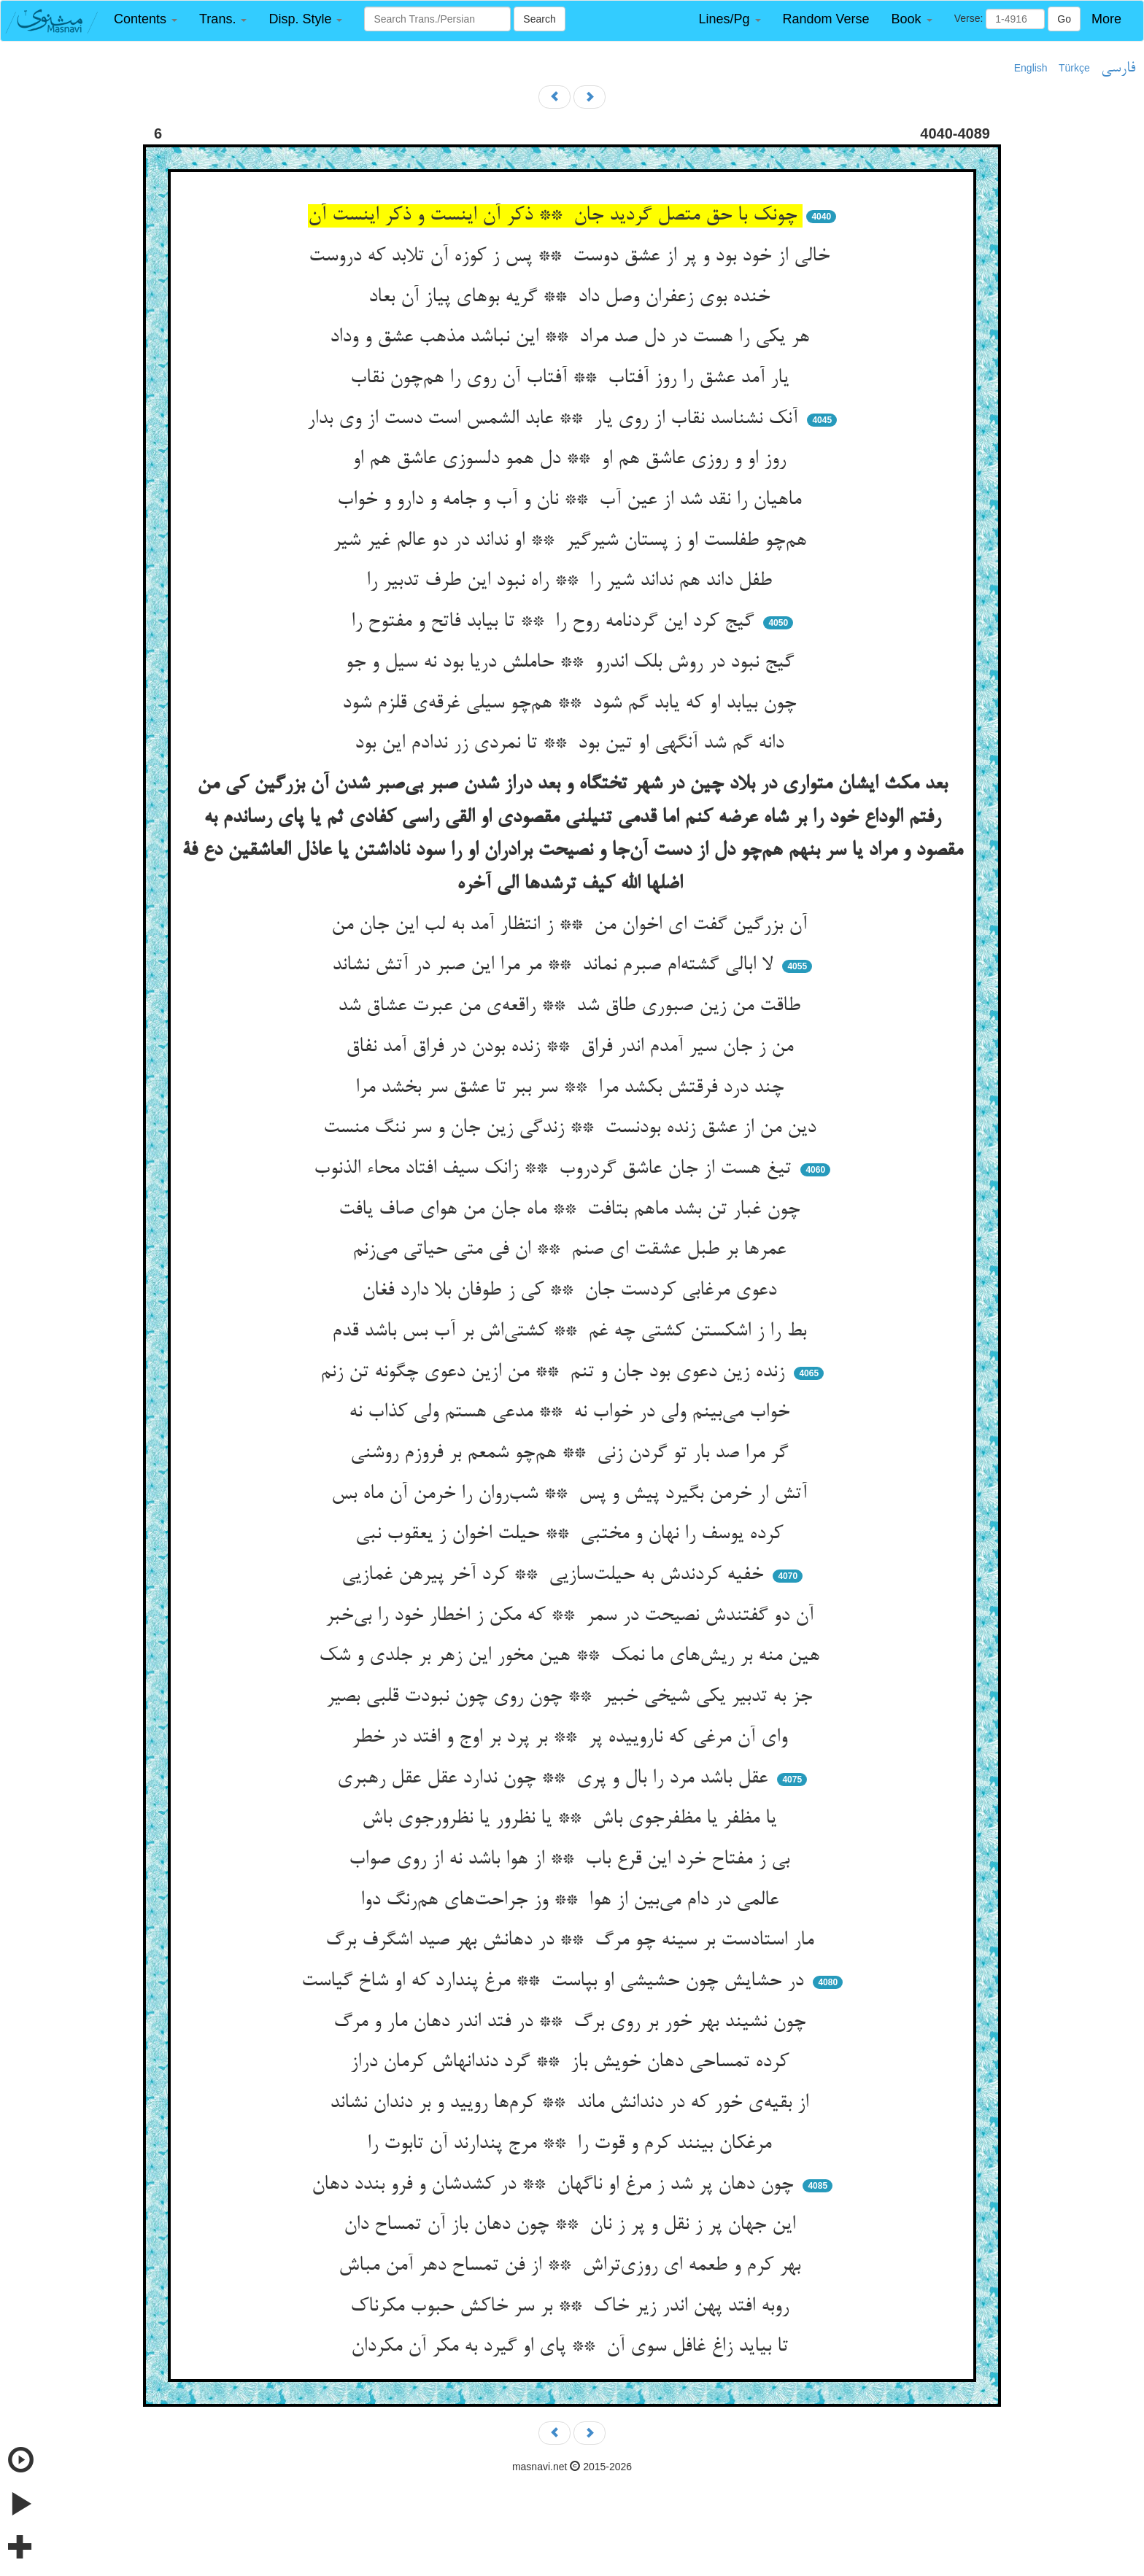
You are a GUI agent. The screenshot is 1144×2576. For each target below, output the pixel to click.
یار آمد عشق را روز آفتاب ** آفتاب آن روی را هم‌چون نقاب (572, 378)
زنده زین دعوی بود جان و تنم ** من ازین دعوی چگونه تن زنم (555, 1372)
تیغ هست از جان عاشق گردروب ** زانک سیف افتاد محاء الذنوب (555, 1169)
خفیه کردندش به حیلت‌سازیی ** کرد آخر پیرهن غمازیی (555, 1575)
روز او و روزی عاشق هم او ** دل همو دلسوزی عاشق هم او (572, 459)
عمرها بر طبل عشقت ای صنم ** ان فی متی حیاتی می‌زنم (572, 1250)
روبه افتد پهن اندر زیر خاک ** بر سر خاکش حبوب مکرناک (572, 2307)
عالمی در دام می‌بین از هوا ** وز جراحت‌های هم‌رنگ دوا (572, 1900)
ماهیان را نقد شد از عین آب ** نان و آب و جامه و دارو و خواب (572, 500)
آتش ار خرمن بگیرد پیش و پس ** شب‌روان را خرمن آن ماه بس (572, 1494)
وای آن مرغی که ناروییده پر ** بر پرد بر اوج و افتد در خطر (572, 1738)
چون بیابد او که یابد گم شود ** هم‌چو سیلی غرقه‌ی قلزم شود (572, 703)
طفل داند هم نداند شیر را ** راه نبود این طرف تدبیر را (572, 581)
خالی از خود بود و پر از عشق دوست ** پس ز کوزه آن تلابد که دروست (572, 256)
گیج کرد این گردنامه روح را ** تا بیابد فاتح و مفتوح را (555, 622)
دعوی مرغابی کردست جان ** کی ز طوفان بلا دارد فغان (572, 1291)
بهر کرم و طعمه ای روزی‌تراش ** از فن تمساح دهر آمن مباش (572, 2266)
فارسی (1118, 68)
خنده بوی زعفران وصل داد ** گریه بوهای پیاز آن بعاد (572, 297)
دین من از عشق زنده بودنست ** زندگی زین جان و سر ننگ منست (572, 1128)
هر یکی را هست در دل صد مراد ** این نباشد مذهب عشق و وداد (572, 337)
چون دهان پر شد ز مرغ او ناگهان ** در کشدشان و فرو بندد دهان (555, 2185)
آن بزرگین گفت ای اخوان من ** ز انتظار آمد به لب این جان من (572, 925)
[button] (145, 19)
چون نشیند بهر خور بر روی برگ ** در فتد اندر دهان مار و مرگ (572, 2022)
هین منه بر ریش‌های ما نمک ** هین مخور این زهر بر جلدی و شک (572, 1656)
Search (539, 19)
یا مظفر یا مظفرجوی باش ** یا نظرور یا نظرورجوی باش (572, 1819)
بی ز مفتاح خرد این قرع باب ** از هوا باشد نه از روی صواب (572, 1859)
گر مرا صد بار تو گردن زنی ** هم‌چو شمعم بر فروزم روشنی (572, 1453)
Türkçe (1074, 68)
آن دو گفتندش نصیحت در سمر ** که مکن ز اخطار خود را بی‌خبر (572, 1616)
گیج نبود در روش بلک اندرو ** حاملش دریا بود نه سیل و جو (572, 663)
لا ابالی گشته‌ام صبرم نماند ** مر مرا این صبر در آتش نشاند (555, 965)
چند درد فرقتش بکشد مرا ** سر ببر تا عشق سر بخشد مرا (572, 1088)
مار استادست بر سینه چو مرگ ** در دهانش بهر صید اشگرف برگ (572, 1940)
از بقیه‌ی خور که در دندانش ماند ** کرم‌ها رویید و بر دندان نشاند (572, 2103)
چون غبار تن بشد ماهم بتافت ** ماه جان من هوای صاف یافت (572, 1210)
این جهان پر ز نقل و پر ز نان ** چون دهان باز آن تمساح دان (572, 2225)
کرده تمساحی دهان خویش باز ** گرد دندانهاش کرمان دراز (572, 2062)
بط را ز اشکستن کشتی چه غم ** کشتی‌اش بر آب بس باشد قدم (572, 1331)
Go (1064, 19)
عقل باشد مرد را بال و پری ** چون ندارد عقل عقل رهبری (555, 1779)
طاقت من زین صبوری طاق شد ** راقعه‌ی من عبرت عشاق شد (572, 1006)
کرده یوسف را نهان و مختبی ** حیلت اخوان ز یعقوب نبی (572, 1534)
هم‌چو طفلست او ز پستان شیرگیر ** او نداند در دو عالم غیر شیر (572, 541)
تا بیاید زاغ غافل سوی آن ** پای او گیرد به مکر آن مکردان (572, 2347)
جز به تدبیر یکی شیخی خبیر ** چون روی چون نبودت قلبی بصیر (572, 1697)
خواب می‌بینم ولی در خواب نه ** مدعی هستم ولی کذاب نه (572, 1412)
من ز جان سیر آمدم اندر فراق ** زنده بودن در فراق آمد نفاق (572, 1047)
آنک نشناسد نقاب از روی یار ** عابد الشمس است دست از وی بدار (555, 419)
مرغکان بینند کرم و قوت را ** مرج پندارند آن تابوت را (572, 2144)
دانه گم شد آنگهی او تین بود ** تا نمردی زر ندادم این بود (572, 744)
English (1031, 68)
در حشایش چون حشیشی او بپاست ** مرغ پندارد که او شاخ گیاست (555, 1981)
